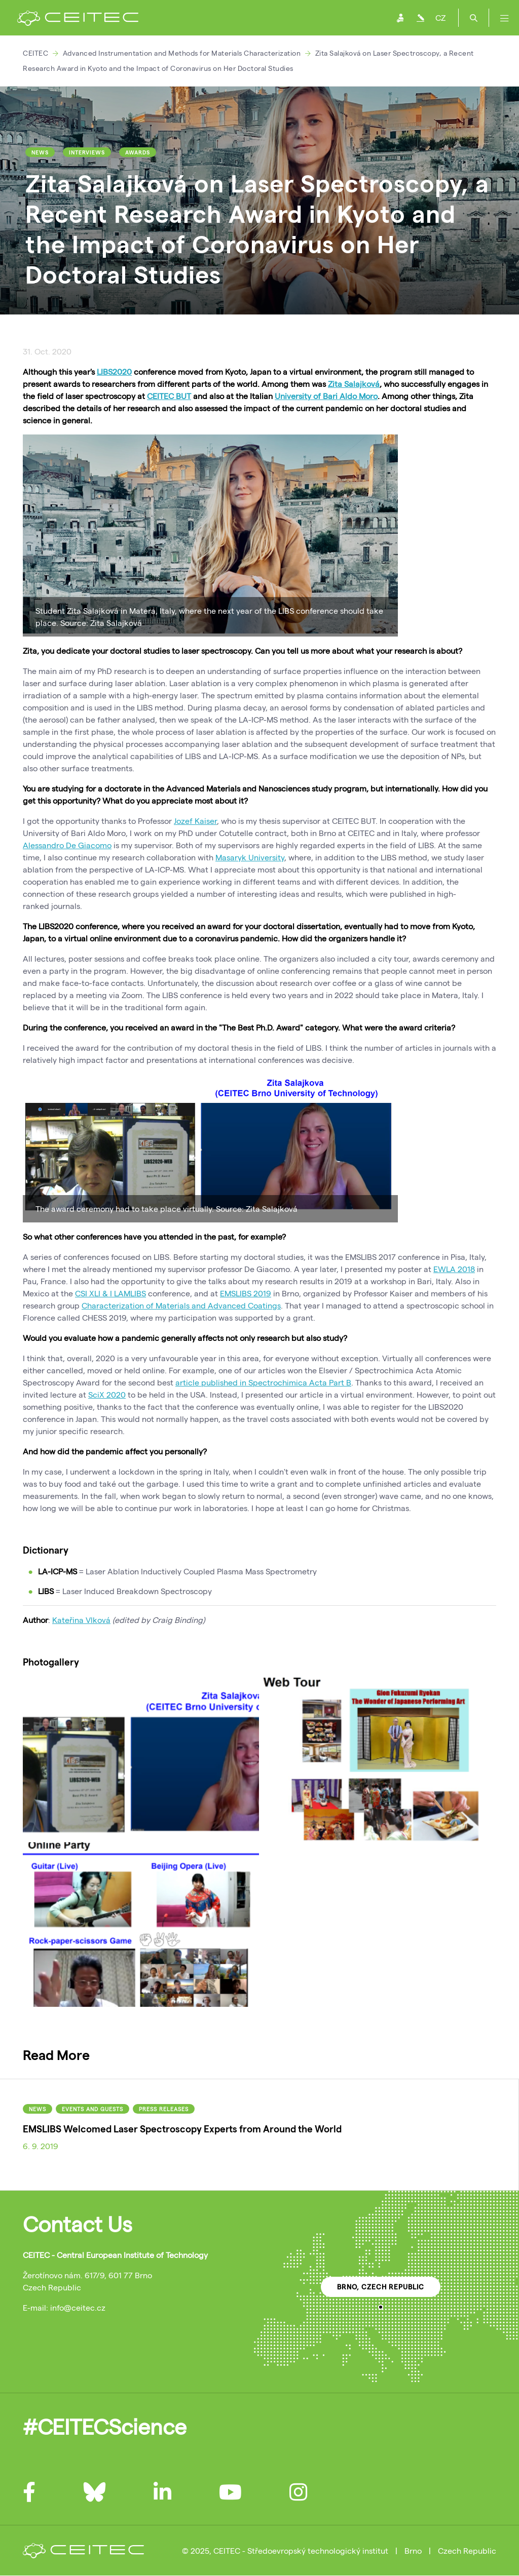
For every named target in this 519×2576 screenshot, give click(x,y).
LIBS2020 (114, 371)
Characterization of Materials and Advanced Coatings (181, 1305)
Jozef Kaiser (195, 820)
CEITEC (35, 53)
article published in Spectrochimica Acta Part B (263, 1382)
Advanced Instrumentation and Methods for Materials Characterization (182, 53)
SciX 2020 (107, 1394)
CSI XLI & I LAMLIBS (110, 1293)
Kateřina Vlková (81, 1619)
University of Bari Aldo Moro (326, 396)
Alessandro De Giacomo (67, 845)
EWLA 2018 (454, 1269)
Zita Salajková (354, 383)
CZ (440, 17)
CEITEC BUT (169, 396)
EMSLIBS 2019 (245, 1293)
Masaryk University (249, 857)
